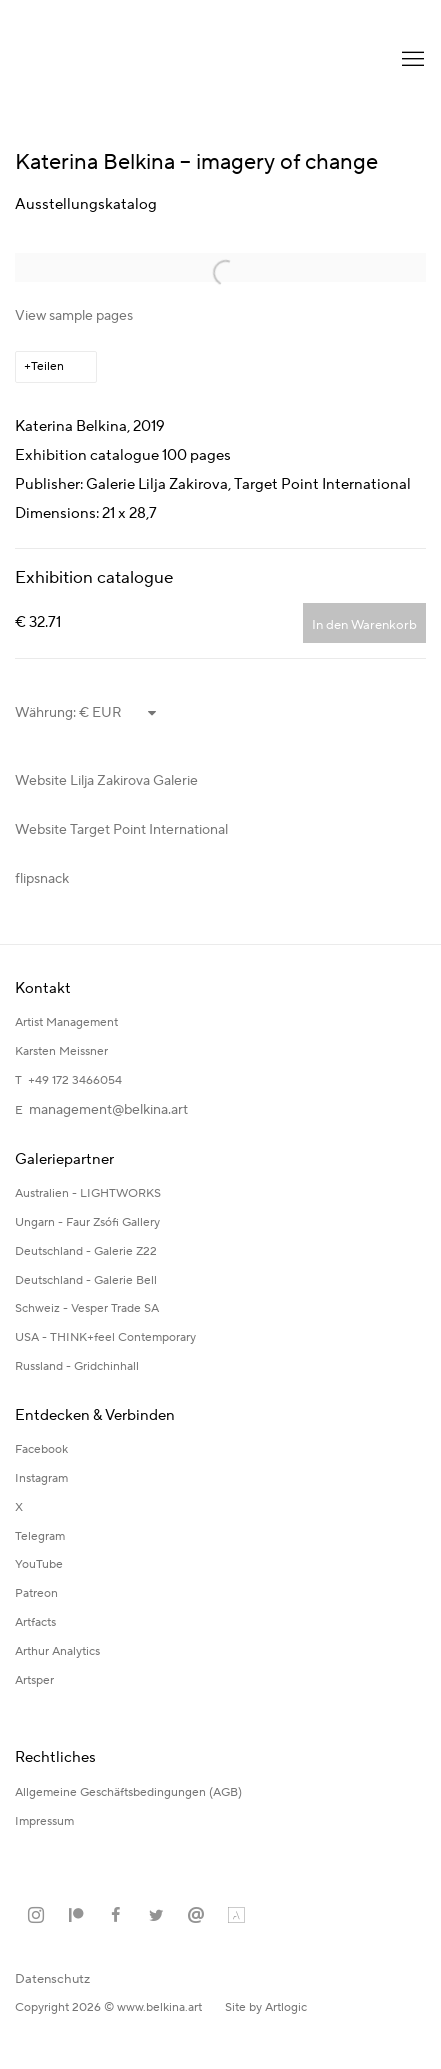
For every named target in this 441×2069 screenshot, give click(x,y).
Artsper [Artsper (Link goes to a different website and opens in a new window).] (34, 1680)
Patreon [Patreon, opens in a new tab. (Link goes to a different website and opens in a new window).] (76, 1916)
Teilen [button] (47, 366)
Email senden (196, 1916)
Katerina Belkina (95, 60)
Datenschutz (52, 1979)
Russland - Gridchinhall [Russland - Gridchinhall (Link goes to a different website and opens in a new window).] (77, 1366)
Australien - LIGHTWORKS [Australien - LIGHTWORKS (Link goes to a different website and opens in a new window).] (88, 1193)
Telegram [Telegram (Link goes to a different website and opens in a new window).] (40, 1536)
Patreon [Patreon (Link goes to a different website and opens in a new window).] (36, 1593)
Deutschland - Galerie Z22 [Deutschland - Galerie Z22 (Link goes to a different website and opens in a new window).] (86, 1251)
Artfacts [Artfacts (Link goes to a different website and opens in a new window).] (35, 1622)
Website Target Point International (121, 830)
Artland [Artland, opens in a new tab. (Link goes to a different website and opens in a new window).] (236, 1916)
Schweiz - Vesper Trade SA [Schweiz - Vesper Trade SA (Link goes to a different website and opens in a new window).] (87, 1308)
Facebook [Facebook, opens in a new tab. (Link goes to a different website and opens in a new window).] (116, 1916)
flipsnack (42, 879)
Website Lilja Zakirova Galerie (106, 781)
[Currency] (119, 713)
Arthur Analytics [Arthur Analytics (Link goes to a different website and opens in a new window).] (57, 1651)
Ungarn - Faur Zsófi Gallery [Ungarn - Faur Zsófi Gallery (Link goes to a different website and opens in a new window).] (87, 1222)
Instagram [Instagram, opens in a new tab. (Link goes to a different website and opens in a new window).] (36, 1916)
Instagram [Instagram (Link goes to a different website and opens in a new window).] (41, 1478)
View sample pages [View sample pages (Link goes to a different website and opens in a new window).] (74, 316)
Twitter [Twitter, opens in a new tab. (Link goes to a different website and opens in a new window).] (156, 1916)
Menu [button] (411, 60)
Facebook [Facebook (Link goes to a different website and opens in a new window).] (41, 1449)
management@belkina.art (108, 1110)
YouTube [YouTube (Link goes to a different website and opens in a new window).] (39, 1564)
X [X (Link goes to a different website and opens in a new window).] (19, 1507)
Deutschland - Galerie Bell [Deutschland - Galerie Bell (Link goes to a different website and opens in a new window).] (86, 1280)
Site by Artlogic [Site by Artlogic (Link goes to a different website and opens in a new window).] (266, 2007)
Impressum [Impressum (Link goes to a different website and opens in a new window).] (46, 1821)
